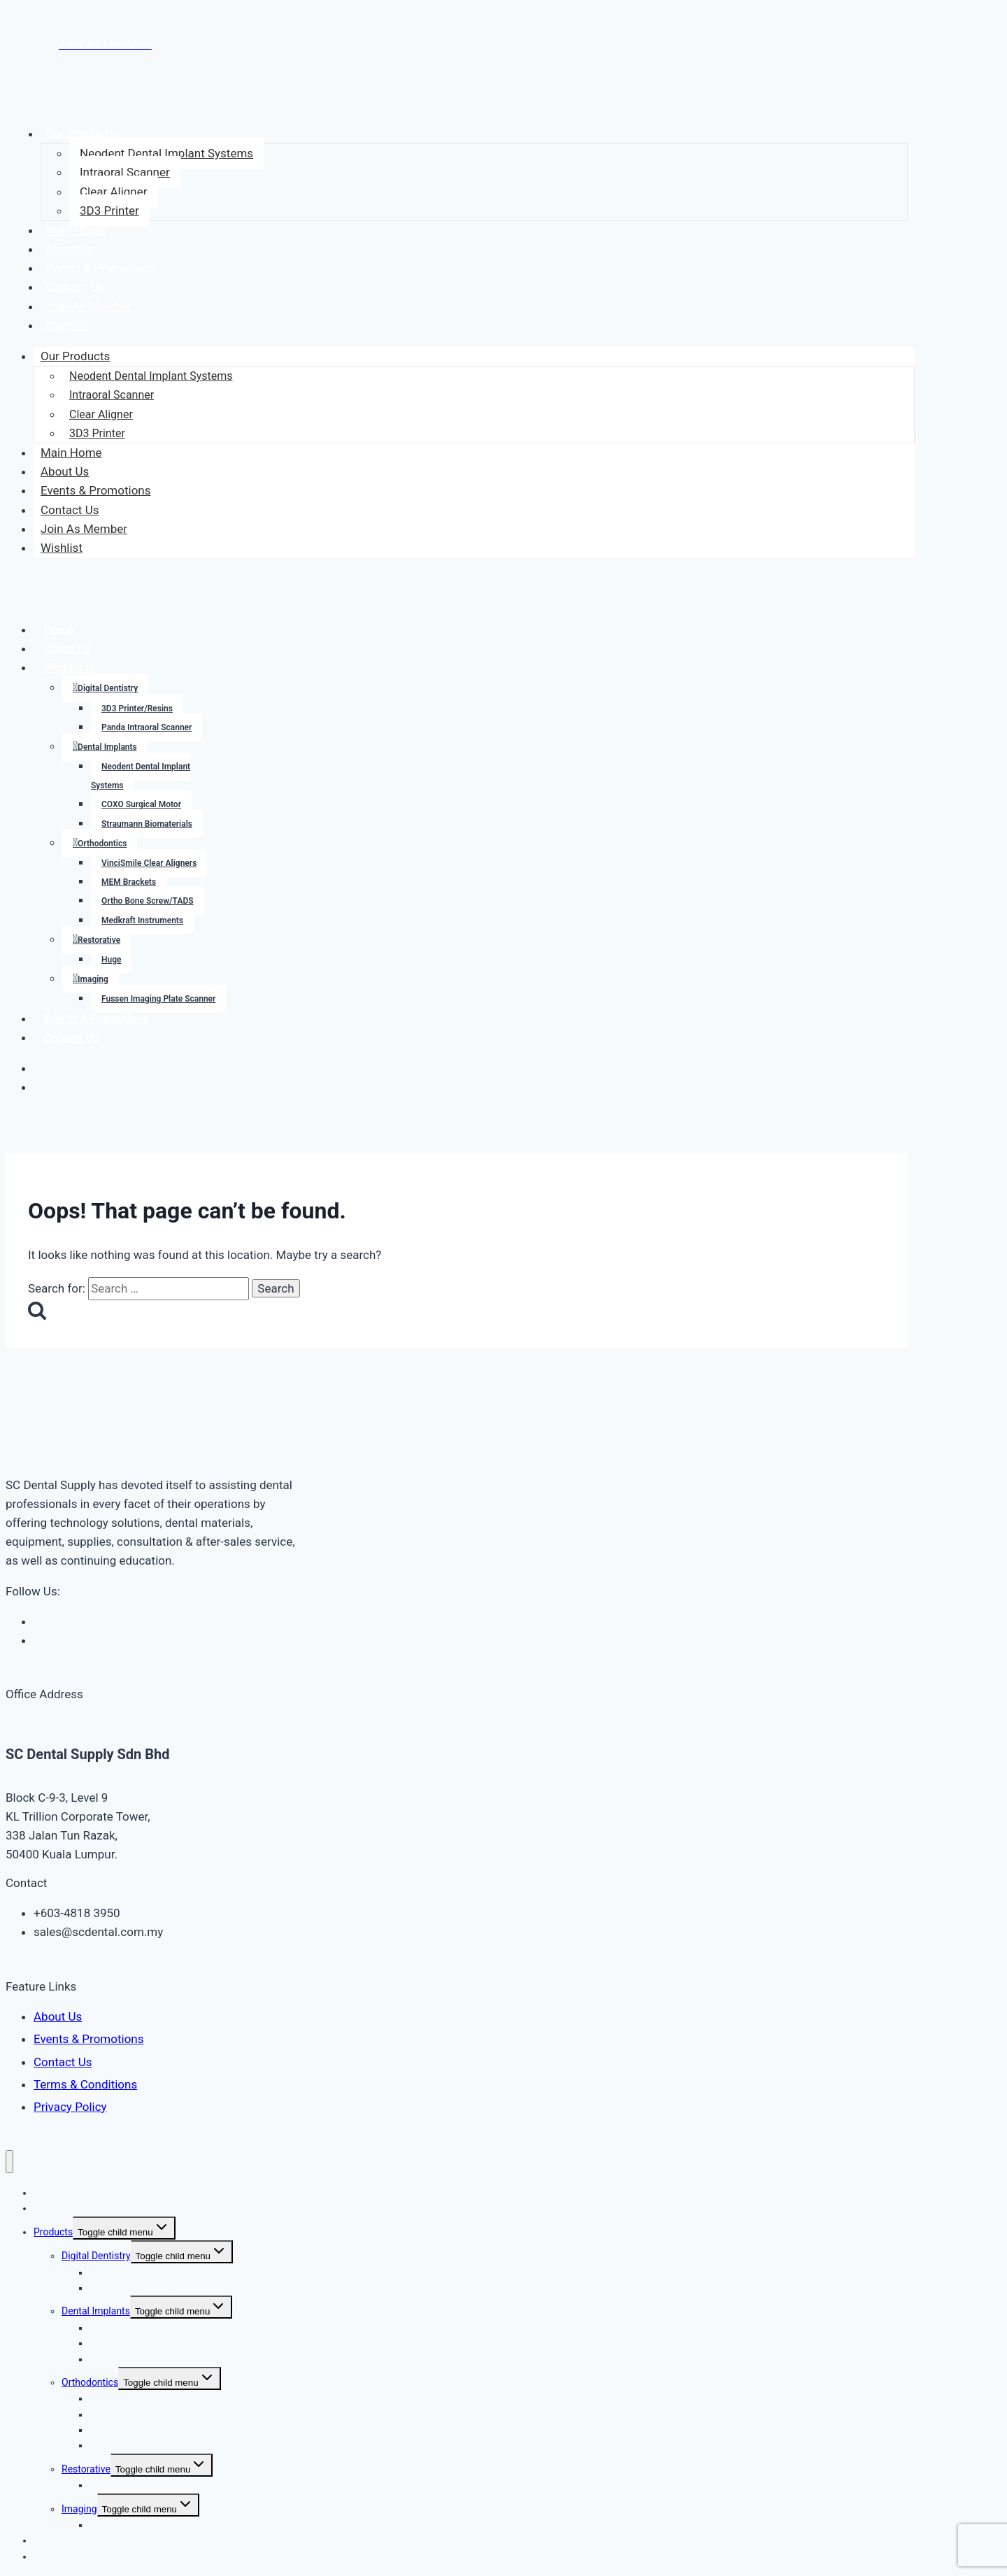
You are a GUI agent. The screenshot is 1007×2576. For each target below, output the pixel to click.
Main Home (76, 230)
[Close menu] (9, 2161)
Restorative (99, 940)
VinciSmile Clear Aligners (149, 863)
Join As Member (88, 306)
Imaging (93, 979)
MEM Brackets (128, 882)
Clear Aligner (114, 192)
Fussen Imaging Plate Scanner (158, 999)
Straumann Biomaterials (146, 824)
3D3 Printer (109, 211)
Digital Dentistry (108, 688)
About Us (69, 249)
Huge (111, 960)
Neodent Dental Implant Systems (166, 153)
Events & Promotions (100, 268)
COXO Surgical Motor (141, 804)
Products (71, 667)
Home (59, 629)
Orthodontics (102, 843)
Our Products (80, 134)
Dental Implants (107, 747)
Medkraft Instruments (142, 920)
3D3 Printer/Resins (137, 708)
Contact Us (74, 287)
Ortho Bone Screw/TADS (147, 901)
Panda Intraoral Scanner (146, 727)
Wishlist (66, 325)
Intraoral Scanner (125, 172)
